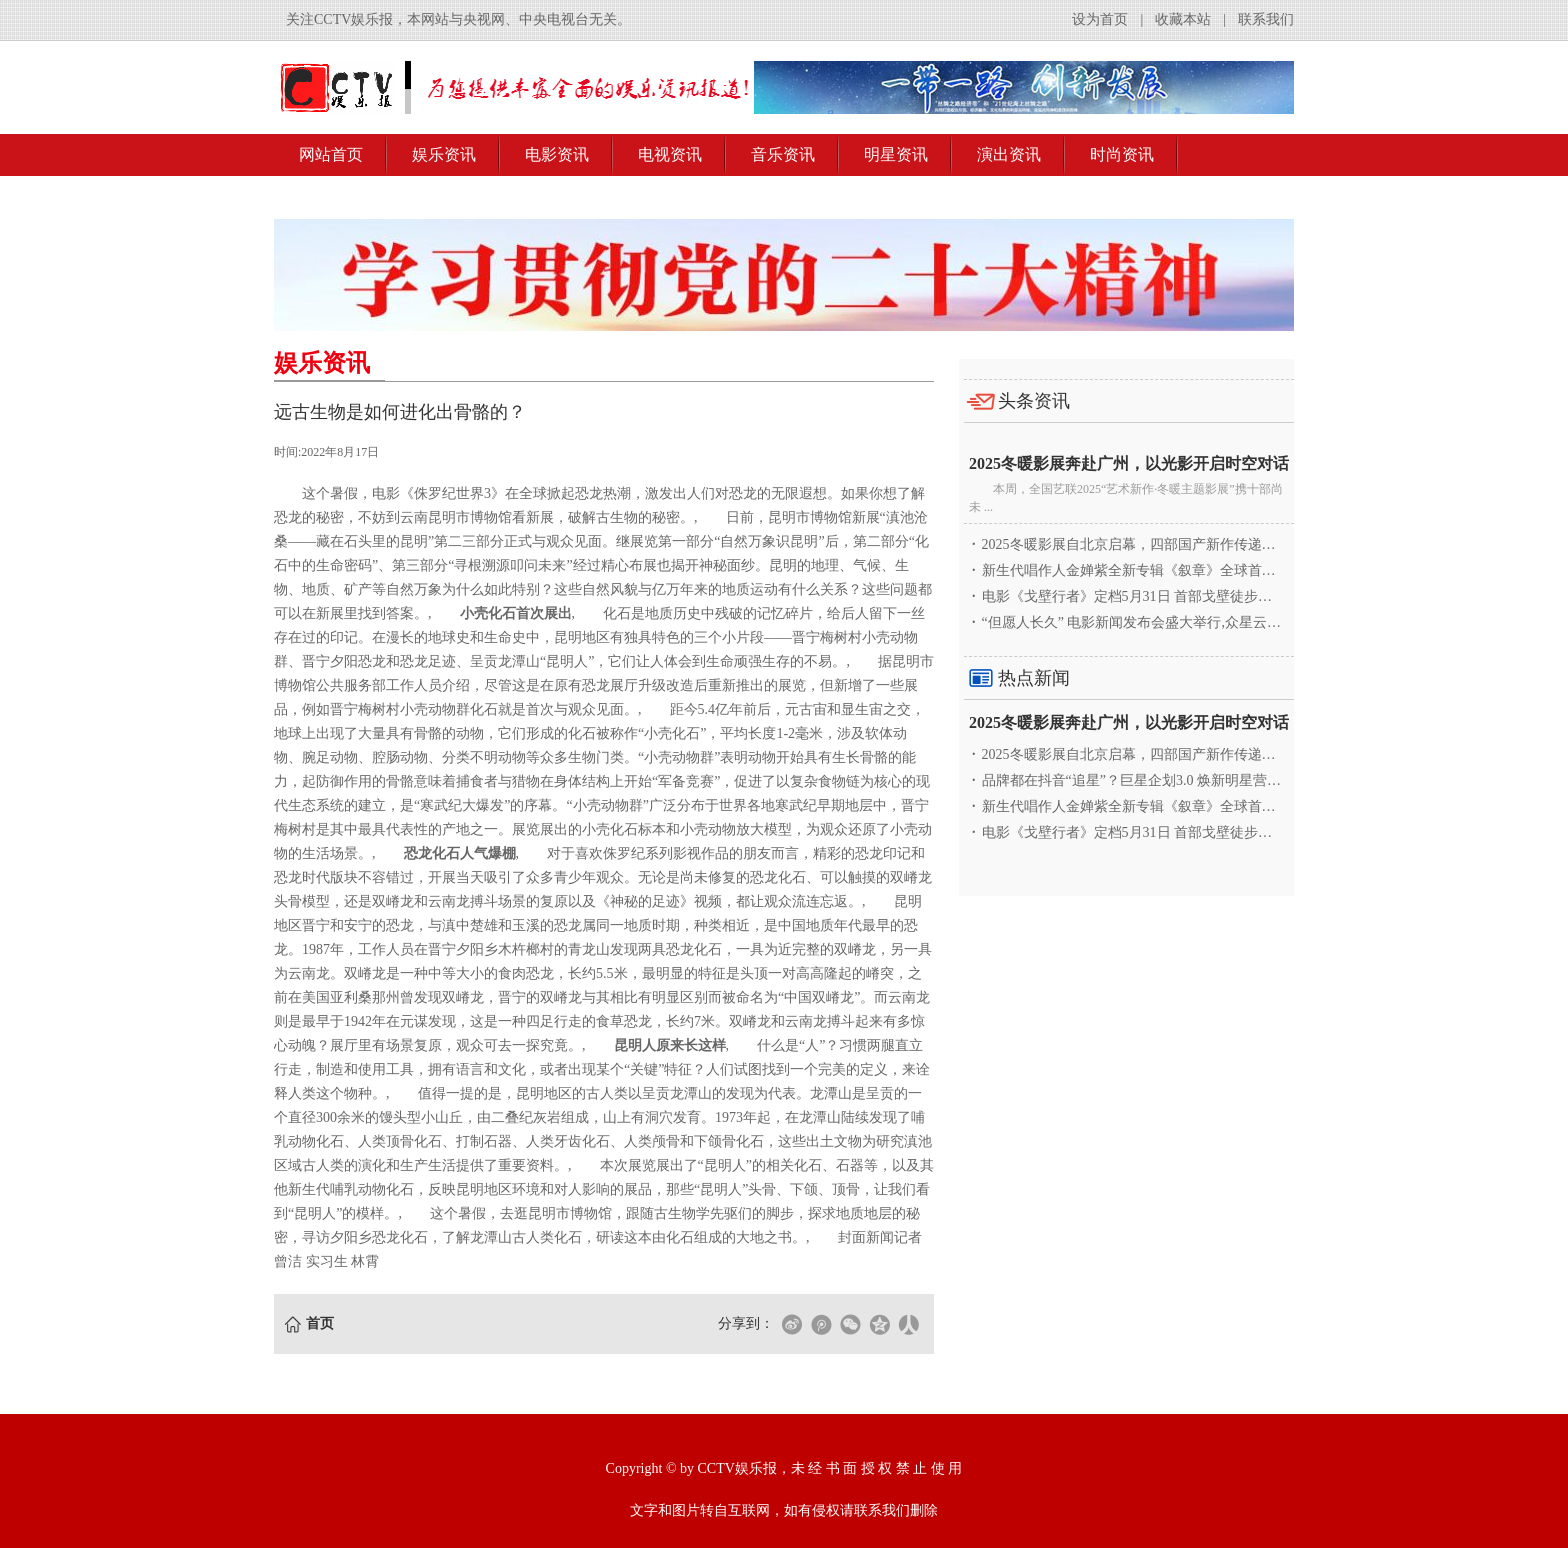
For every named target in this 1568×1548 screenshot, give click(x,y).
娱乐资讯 (444, 154)
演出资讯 (1009, 154)
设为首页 (1100, 19)
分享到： (746, 1323)
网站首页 (331, 154)
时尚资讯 (1122, 154)
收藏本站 (1183, 19)
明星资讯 (896, 154)
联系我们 (1266, 19)
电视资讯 (670, 154)
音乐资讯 (783, 154)
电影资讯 (557, 154)
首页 (320, 1323)
